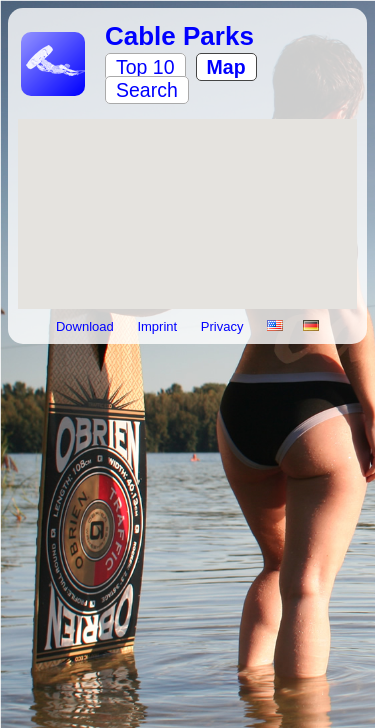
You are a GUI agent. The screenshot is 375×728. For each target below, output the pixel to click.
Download (86, 326)
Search (147, 90)
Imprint (158, 326)
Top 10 (145, 67)
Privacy (224, 326)
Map (226, 67)
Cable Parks (179, 36)
